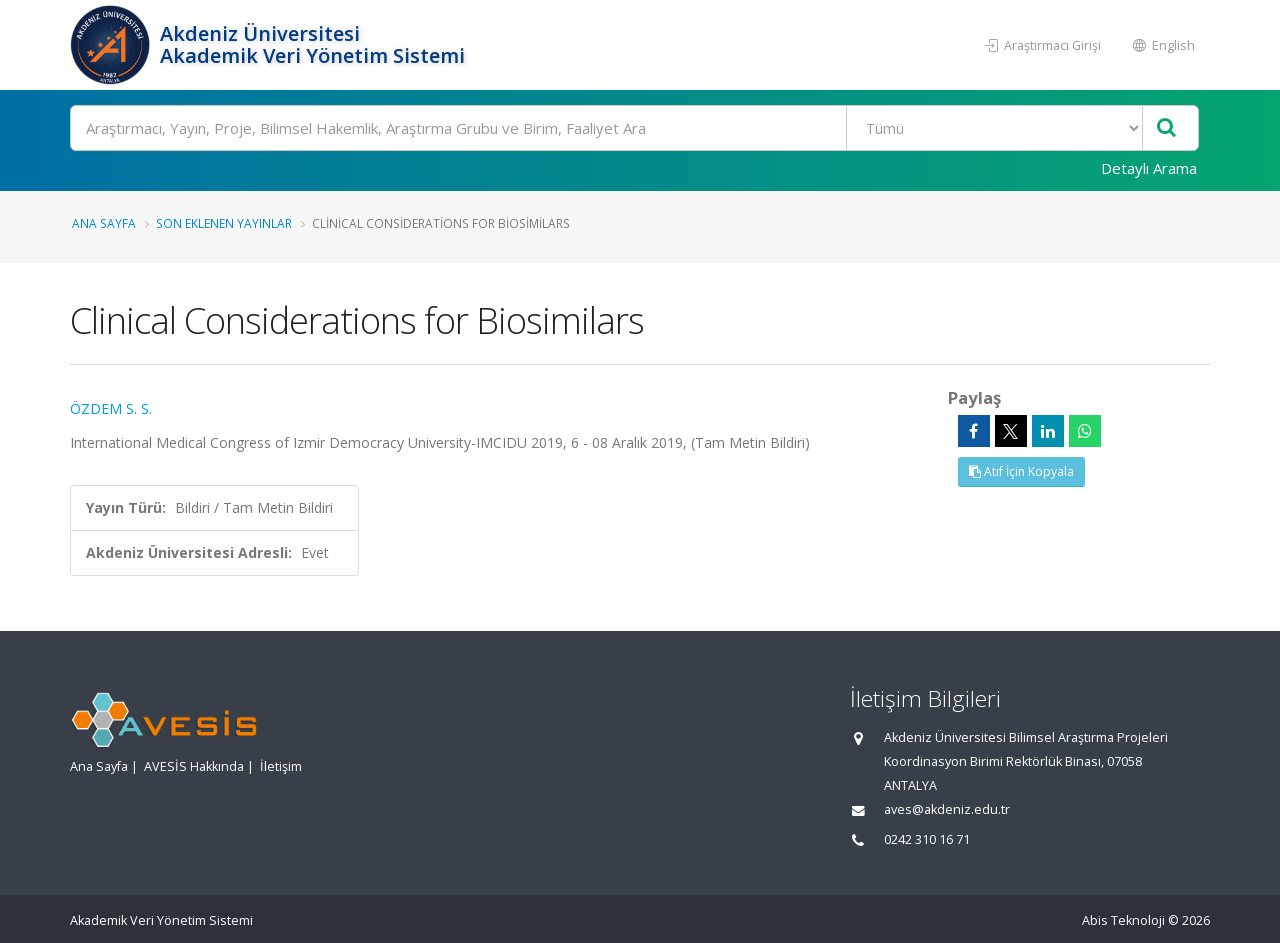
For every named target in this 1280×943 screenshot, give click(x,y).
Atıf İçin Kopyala (1021, 471)
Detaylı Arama (1149, 168)
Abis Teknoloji (1123, 920)
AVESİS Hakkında (194, 766)
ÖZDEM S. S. (111, 408)
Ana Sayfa (104, 223)
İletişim (281, 766)
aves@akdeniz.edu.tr (947, 809)
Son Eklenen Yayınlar (224, 223)
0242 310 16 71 (927, 839)
